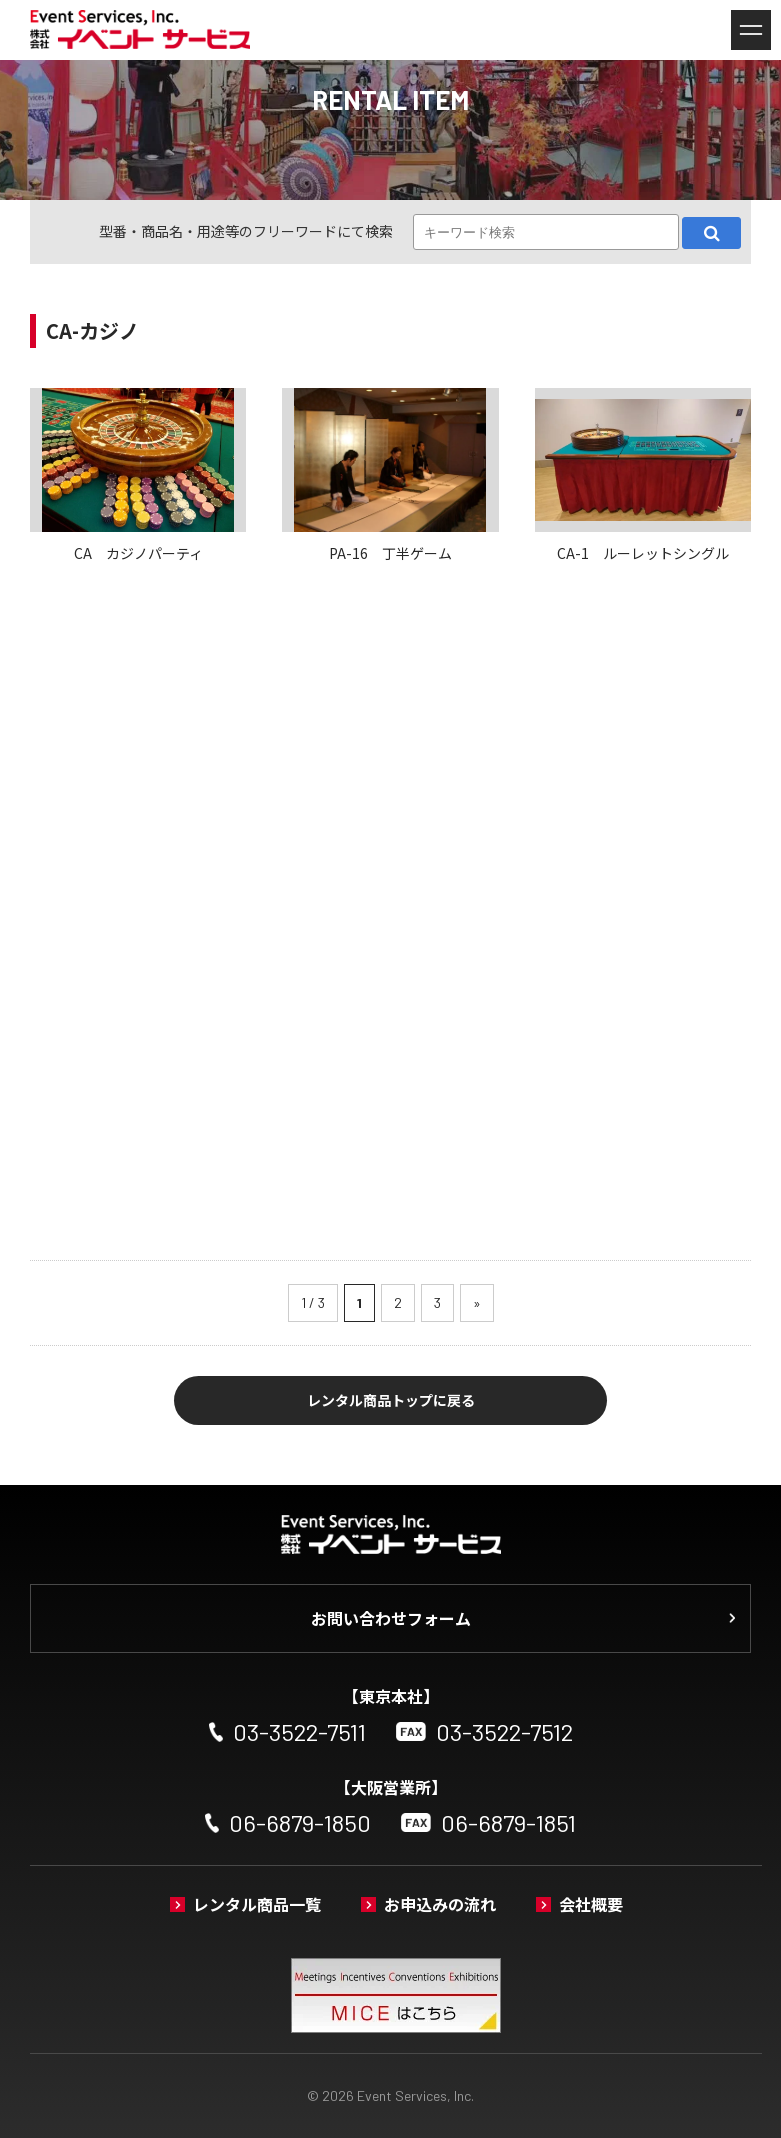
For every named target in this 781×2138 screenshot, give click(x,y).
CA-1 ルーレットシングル (643, 553)
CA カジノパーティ (138, 553)
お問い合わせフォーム (391, 1618)
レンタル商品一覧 (257, 1904)
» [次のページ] (477, 1302)
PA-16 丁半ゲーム (390, 553)
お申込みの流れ (440, 1904)
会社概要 (591, 1904)
